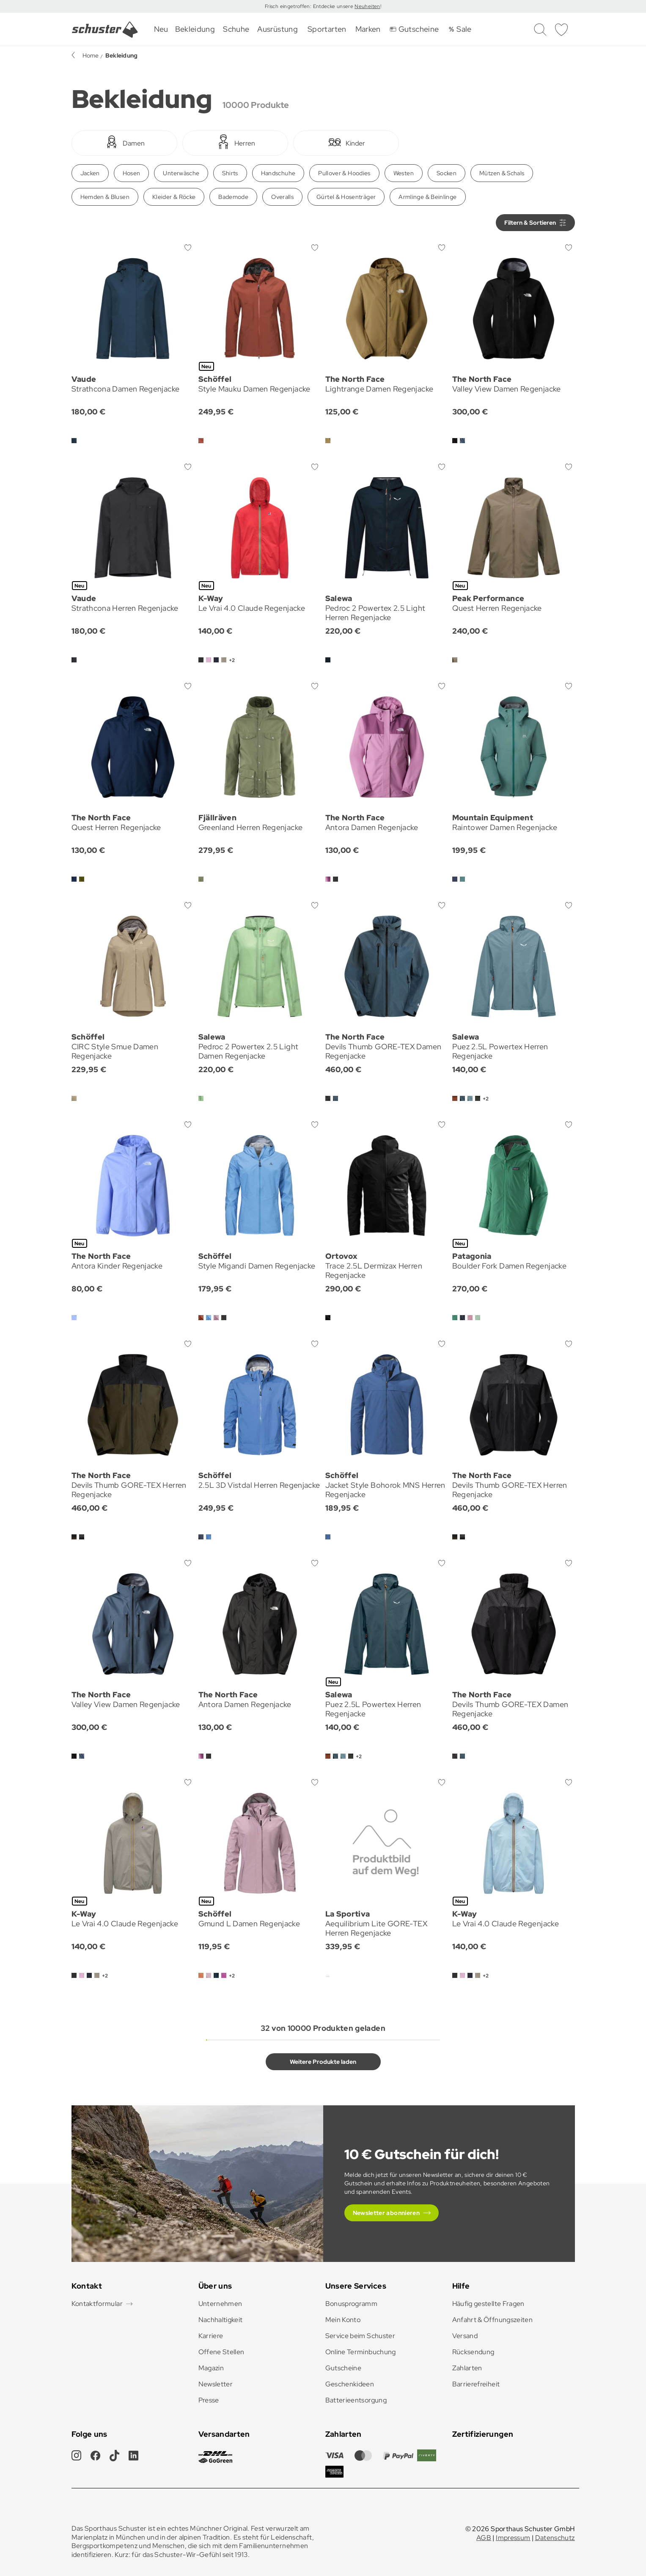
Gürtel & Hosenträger (346, 197)
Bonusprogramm (351, 2303)
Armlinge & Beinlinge (427, 197)
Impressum (513, 2537)
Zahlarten (467, 2368)
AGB (483, 2537)
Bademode (233, 197)
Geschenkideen (349, 2384)
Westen (403, 173)
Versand (465, 2335)
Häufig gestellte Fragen (488, 2303)
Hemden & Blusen (104, 197)
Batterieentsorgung (356, 2400)
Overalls (282, 197)
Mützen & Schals (501, 173)
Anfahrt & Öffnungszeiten (492, 2319)
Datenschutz (555, 2537)
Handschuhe (278, 173)
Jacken (90, 173)
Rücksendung (473, 2351)
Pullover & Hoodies (344, 173)
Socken (446, 173)
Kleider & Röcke (173, 197)
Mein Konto (343, 2319)
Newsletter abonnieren (386, 2213)
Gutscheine (343, 2368)
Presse (208, 2400)
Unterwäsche (181, 173)
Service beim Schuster (360, 2335)
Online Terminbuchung (360, 2351)
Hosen (131, 173)
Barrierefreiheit (476, 2384)
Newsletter (215, 2384)
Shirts (230, 173)
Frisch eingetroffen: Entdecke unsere (310, 6)
